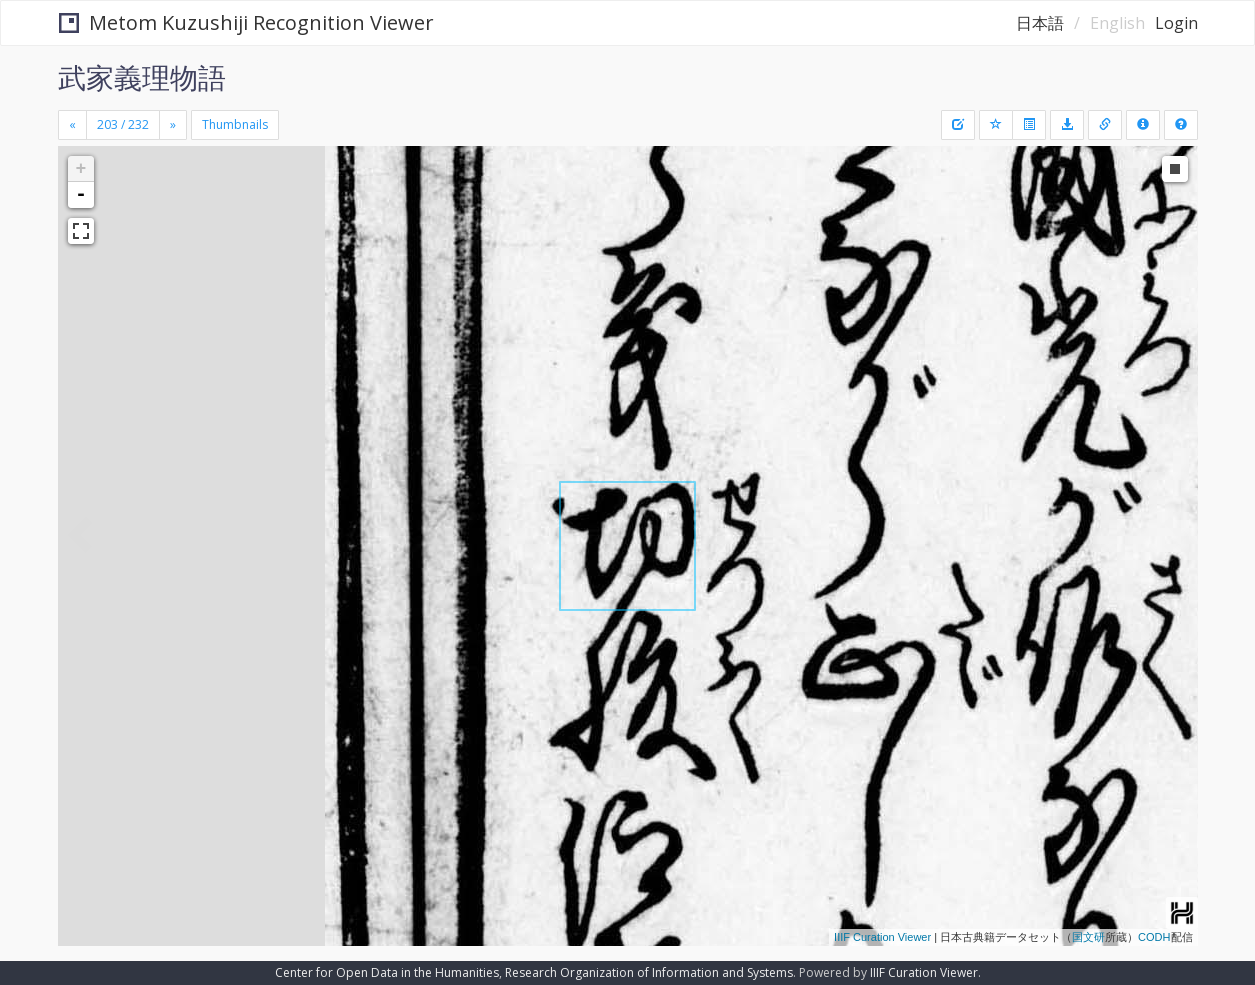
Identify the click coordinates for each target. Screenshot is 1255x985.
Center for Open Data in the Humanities (387, 972)
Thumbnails (235, 124)
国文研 (1088, 937)
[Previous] (72, 125)
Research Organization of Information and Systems (649, 972)
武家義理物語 (142, 77)
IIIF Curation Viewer (882, 937)
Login (1176, 23)
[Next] (173, 125)
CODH (1154, 937)
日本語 (1040, 23)
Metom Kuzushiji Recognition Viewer (246, 22)
